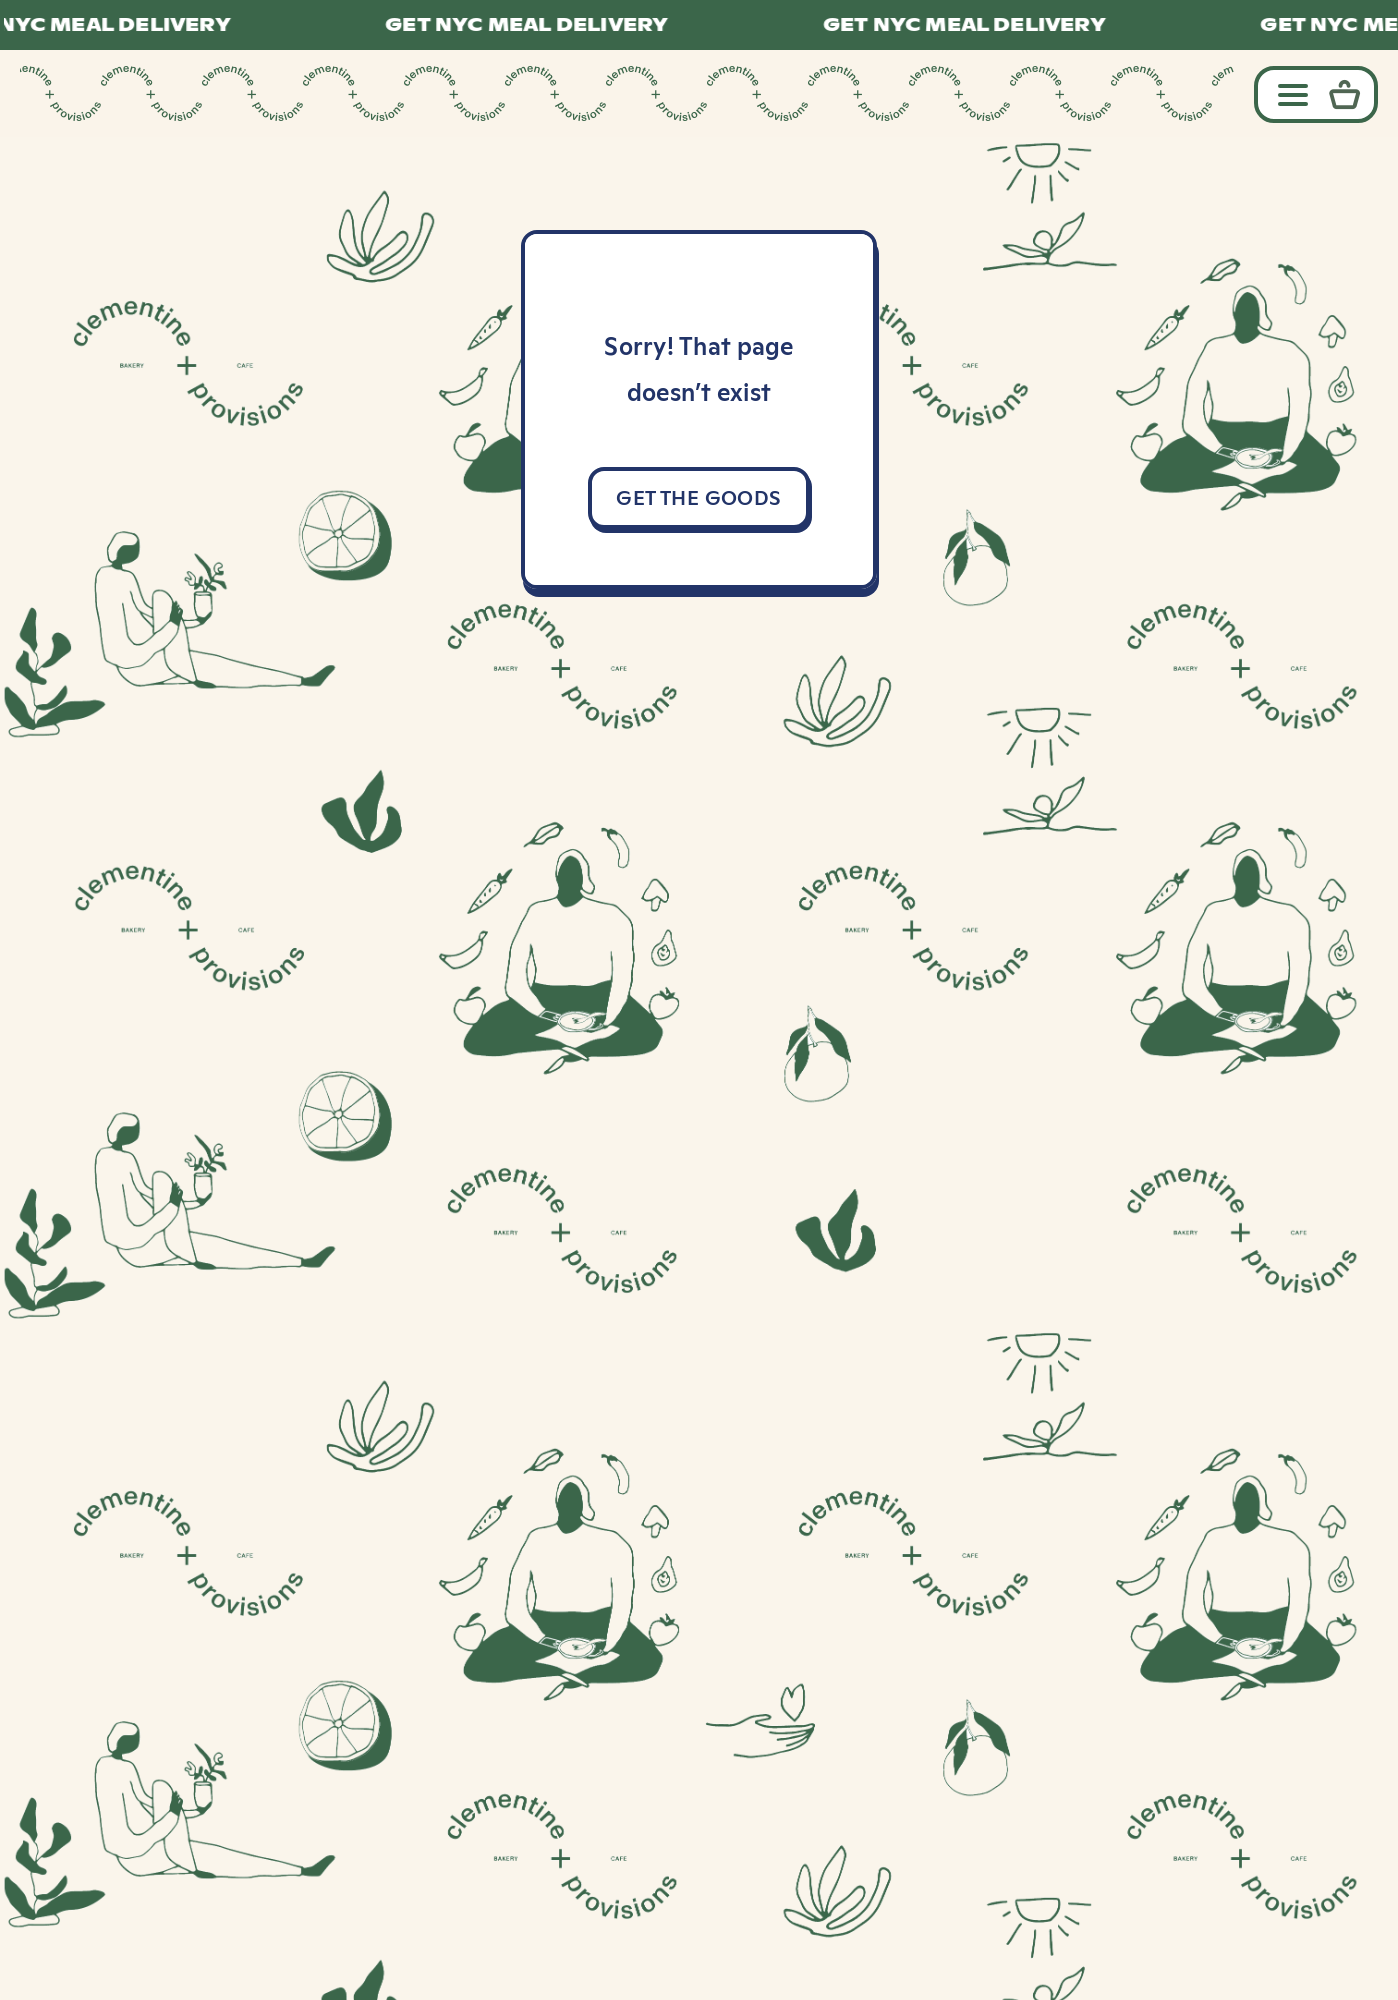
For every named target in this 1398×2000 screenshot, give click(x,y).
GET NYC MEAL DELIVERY (536, 24)
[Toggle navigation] (1288, 93)
